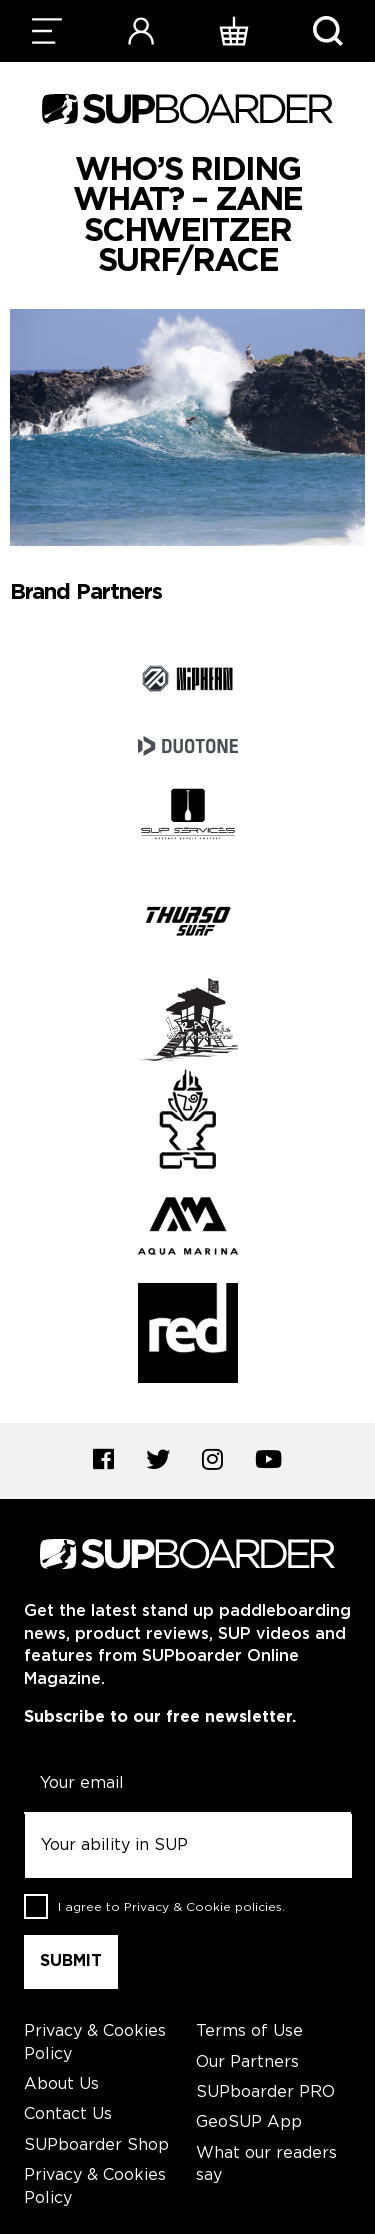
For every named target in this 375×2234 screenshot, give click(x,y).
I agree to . (171, 1906)
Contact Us (68, 2114)
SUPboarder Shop (96, 2145)
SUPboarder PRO (265, 2092)
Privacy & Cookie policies (203, 1906)
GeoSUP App (249, 2122)
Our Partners (247, 2062)
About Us (61, 2084)
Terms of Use (249, 2031)
